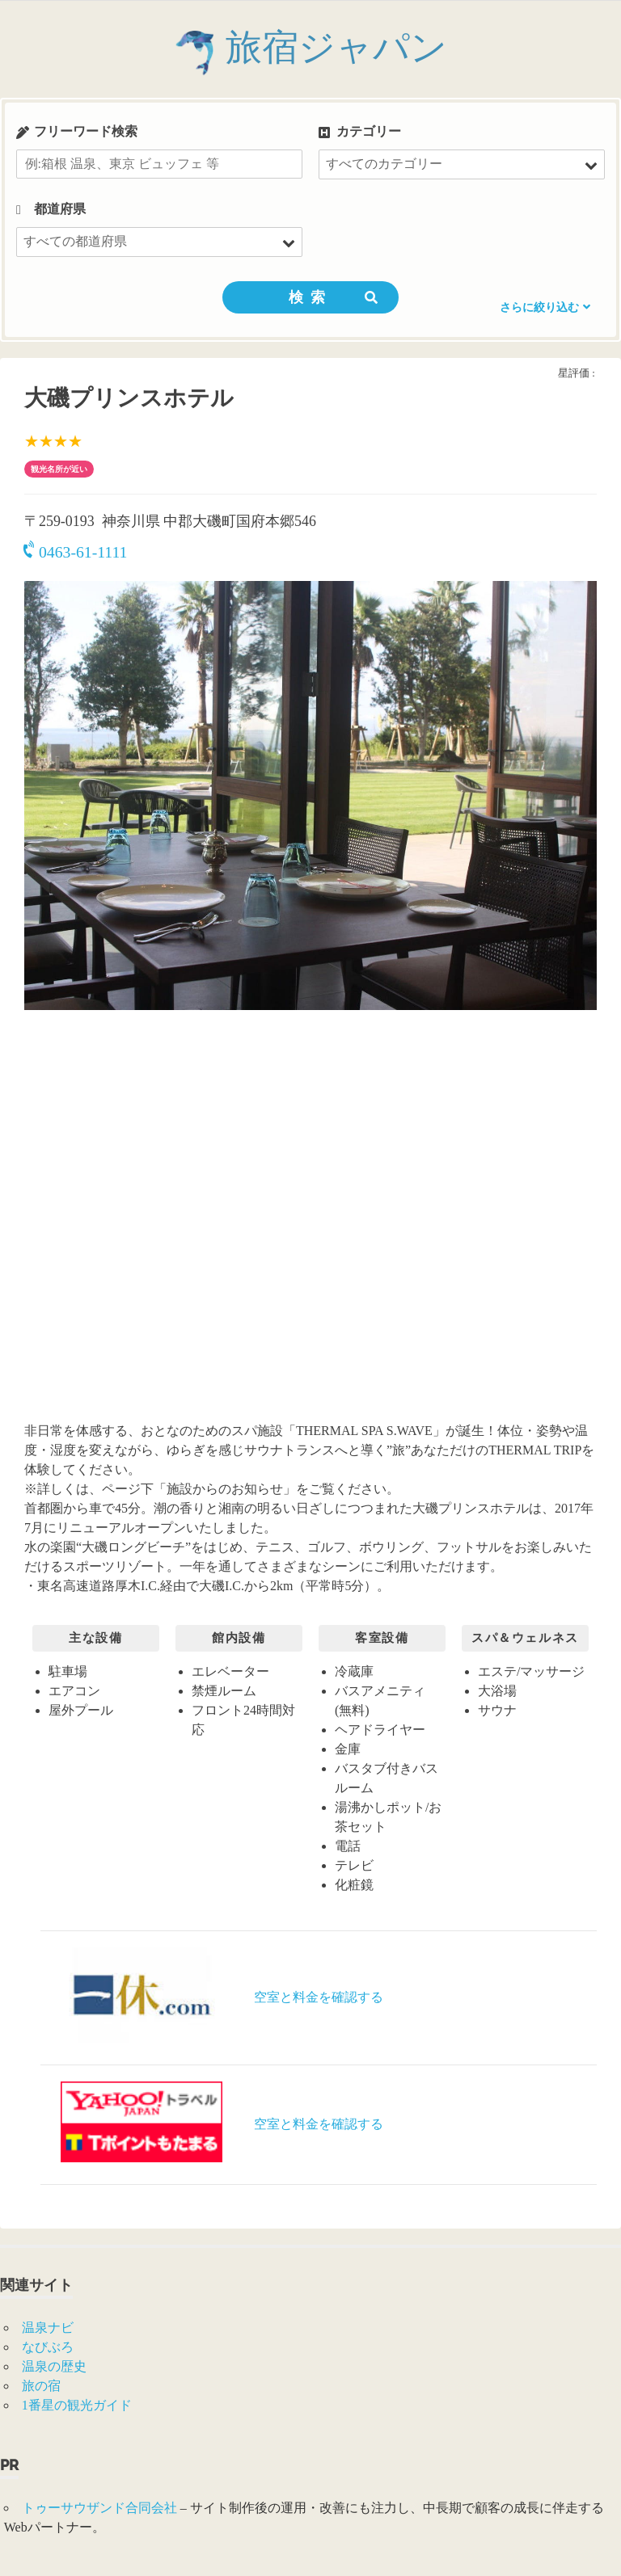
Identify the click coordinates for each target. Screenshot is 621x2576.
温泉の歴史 (54, 2366)
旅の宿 (41, 2386)
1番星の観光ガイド (77, 2405)
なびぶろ (48, 2347)
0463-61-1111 (75, 552)
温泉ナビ (48, 2327)
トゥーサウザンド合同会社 (99, 2508)
